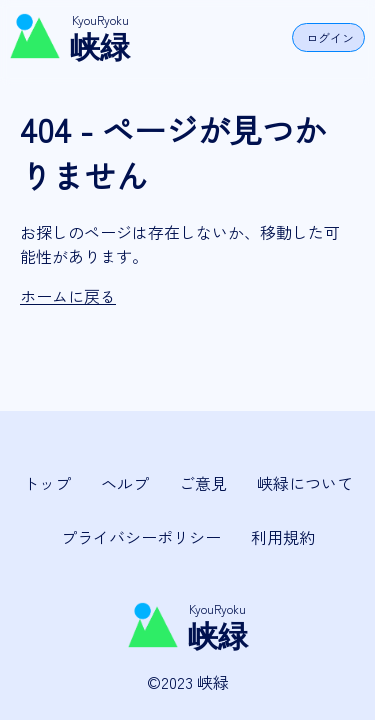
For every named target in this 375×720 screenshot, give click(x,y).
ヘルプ (125, 483)
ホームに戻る (68, 296)
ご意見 (203, 483)
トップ (47, 483)
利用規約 (283, 537)
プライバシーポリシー (141, 537)
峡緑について (305, 483)
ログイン (330, 37)
